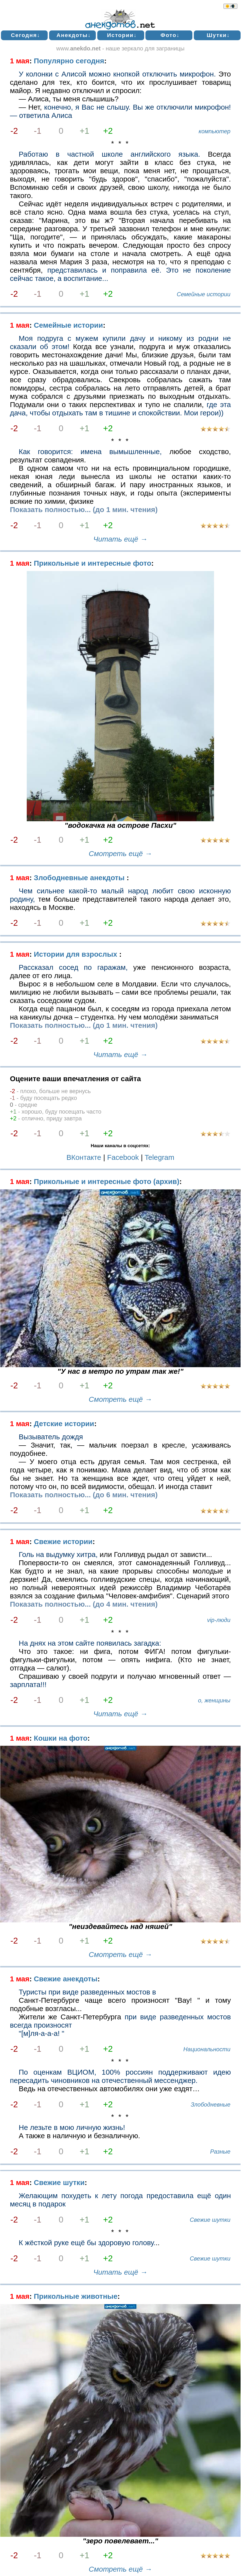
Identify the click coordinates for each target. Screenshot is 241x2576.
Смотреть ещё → (120, 853)
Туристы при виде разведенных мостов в (87, 1992)
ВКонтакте (83, 1157)
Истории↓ (122, 35)
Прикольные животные (75, 2296)
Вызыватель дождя (51, 1437)
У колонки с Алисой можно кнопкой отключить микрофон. (117, 74)
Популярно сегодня (69, 61)
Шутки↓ (218, 35)
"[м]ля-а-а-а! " (41, 2033)
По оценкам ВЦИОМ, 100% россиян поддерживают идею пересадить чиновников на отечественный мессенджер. (120, 2076)
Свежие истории (63, 1541)
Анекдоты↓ (73, 35)
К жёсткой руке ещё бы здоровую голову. (87, 2243)
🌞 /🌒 (230, 6)
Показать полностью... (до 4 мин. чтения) (84, 1604)
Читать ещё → (120, 539)
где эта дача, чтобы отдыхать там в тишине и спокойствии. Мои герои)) (120, 409)
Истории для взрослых (76, 954)
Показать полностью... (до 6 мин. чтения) (84, 1495)
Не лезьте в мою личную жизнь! (72, 2127)
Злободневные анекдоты (80, 878)
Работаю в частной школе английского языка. (109, 154)
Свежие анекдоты (66, 1979)
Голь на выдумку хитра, (58, 1554)
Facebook (124, 1157)
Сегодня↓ (25, 35)
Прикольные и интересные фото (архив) (106, 1181)
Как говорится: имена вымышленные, (90, 452)
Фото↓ (170, 35)
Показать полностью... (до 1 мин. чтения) (84, 510)
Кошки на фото (61, 1738)
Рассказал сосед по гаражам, (73, 967)
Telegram (159, 1157)
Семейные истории (68, 325)
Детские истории (64, 1424)
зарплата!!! (28, 1684)
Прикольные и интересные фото (92, 563)
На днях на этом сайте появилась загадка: (90, 1643)
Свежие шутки (59, 2182)
